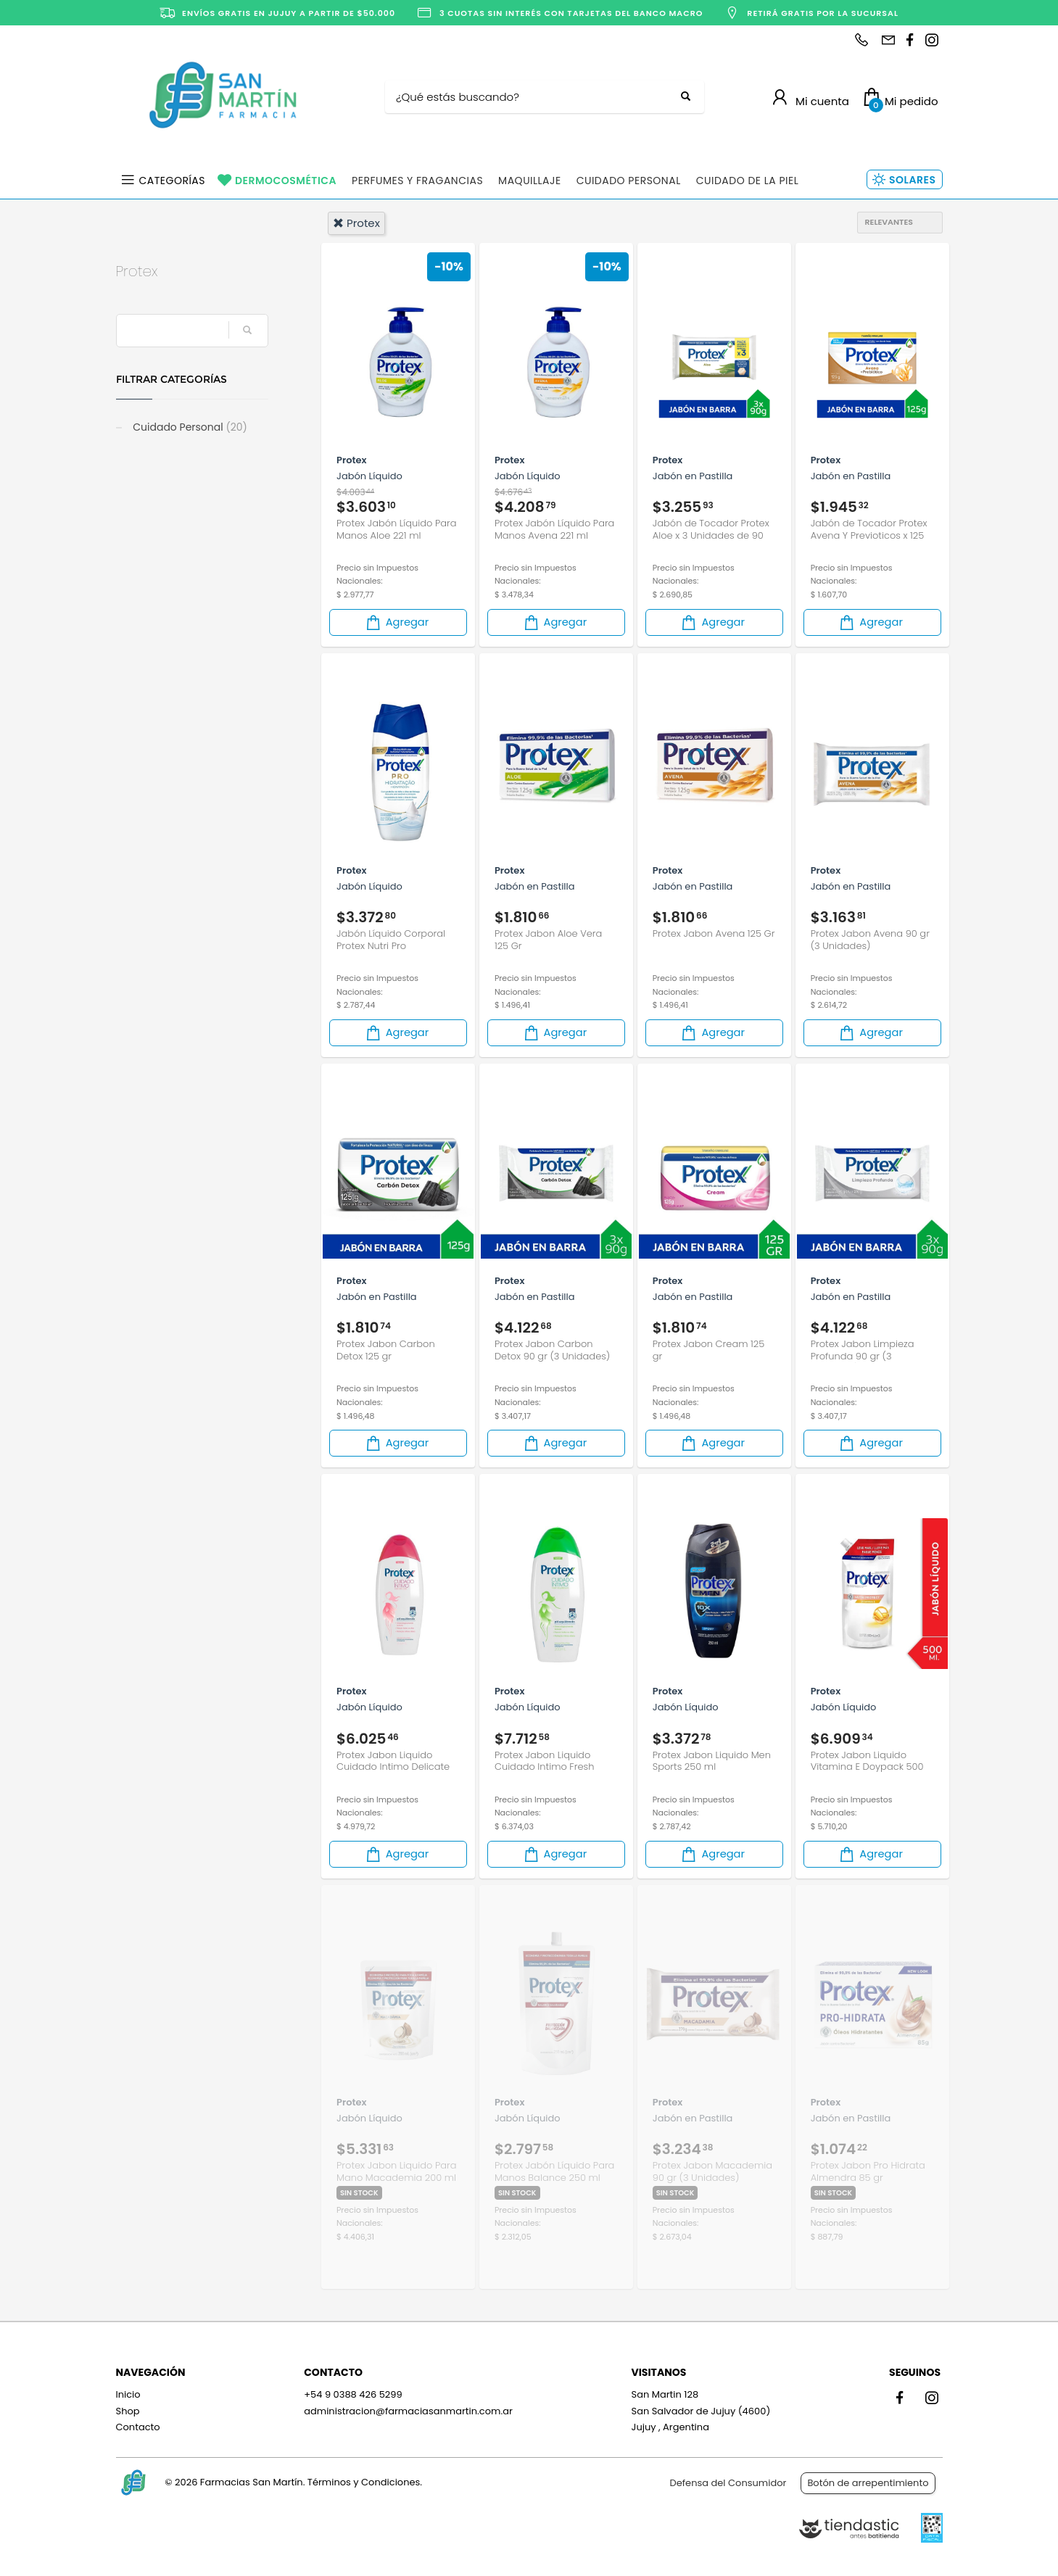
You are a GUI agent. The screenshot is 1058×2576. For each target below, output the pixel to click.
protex (356, 223)
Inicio (128, 2394)
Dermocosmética (285, 180)
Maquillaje (529, 180)
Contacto (138, 2427)
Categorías (172, 180)
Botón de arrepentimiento (867, 2483)
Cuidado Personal (628, 180)
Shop (128, 2411)
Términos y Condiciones (363, 2482)
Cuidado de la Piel (747, 180)
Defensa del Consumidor (728, 2483)
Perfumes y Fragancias (417, 180)
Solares (912, 180)
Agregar (396, 622)
